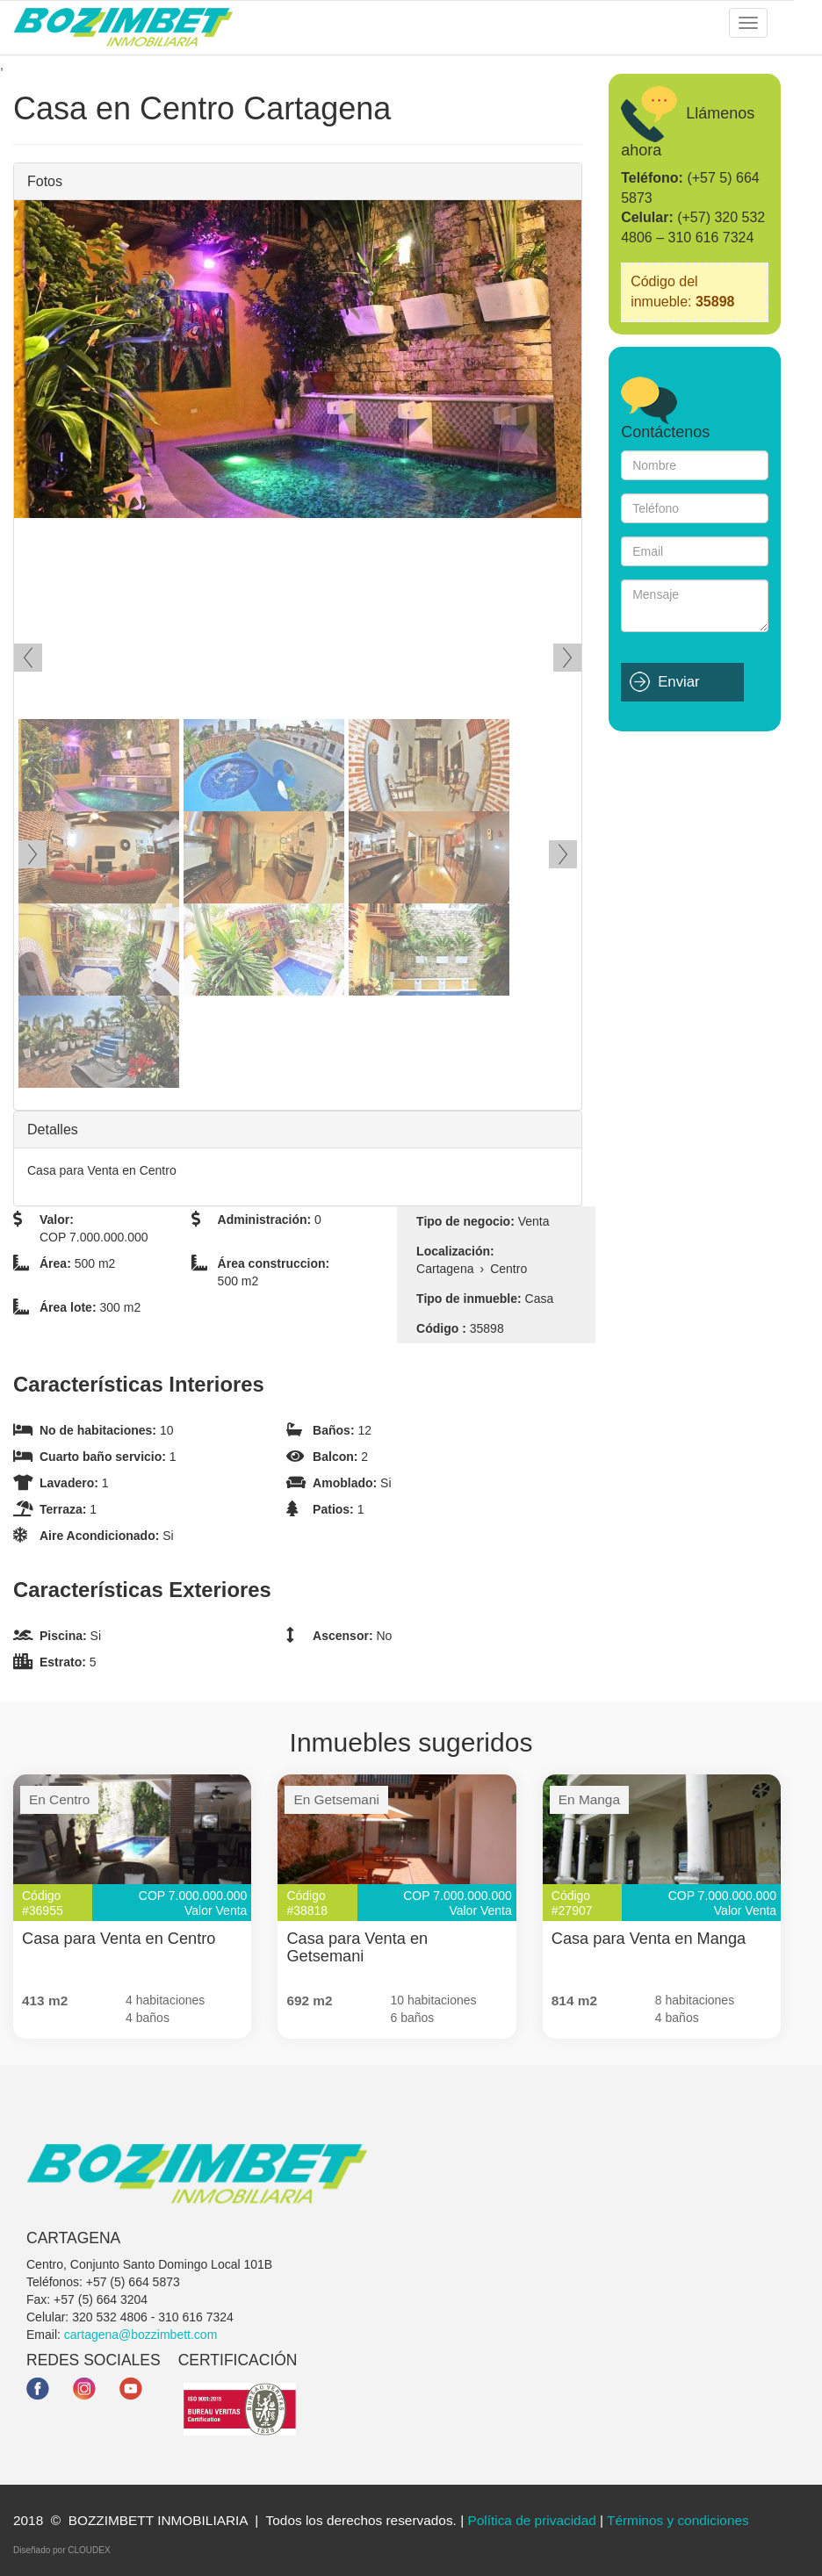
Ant (28, 658)
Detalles (52, 1129)
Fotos (44, 181)
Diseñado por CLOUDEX (62, 2550)
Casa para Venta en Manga (649, 1938)
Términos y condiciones (678, 2520)
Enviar (679, 681)
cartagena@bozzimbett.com (141, 2335)
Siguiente (567, 658)
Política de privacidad (531, 2520)
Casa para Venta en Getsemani (357, 1947)
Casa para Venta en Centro (118, 1938)
